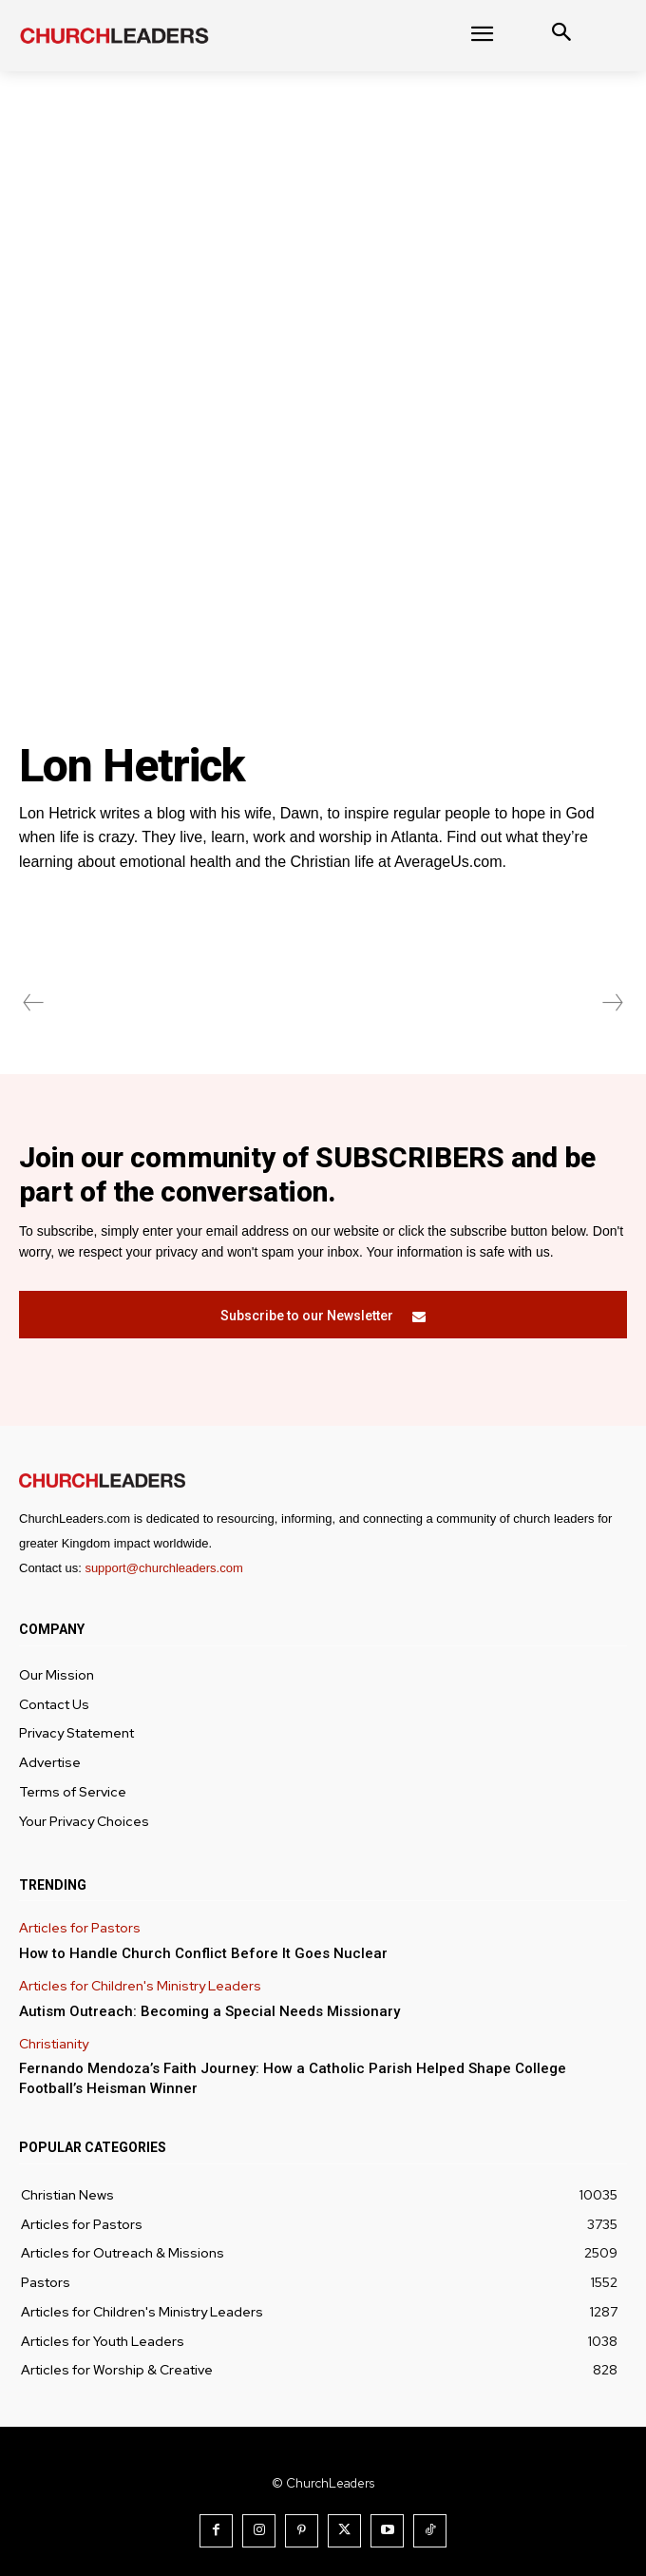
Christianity (53, 2044)
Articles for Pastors (80, 1928)
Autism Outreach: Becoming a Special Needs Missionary (209, 2011)
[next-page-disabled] (612, 1003)
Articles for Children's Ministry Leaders (140, 1986)
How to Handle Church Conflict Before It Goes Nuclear (203, 1953)
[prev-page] (33, 1003)
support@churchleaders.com (163, 1568)
